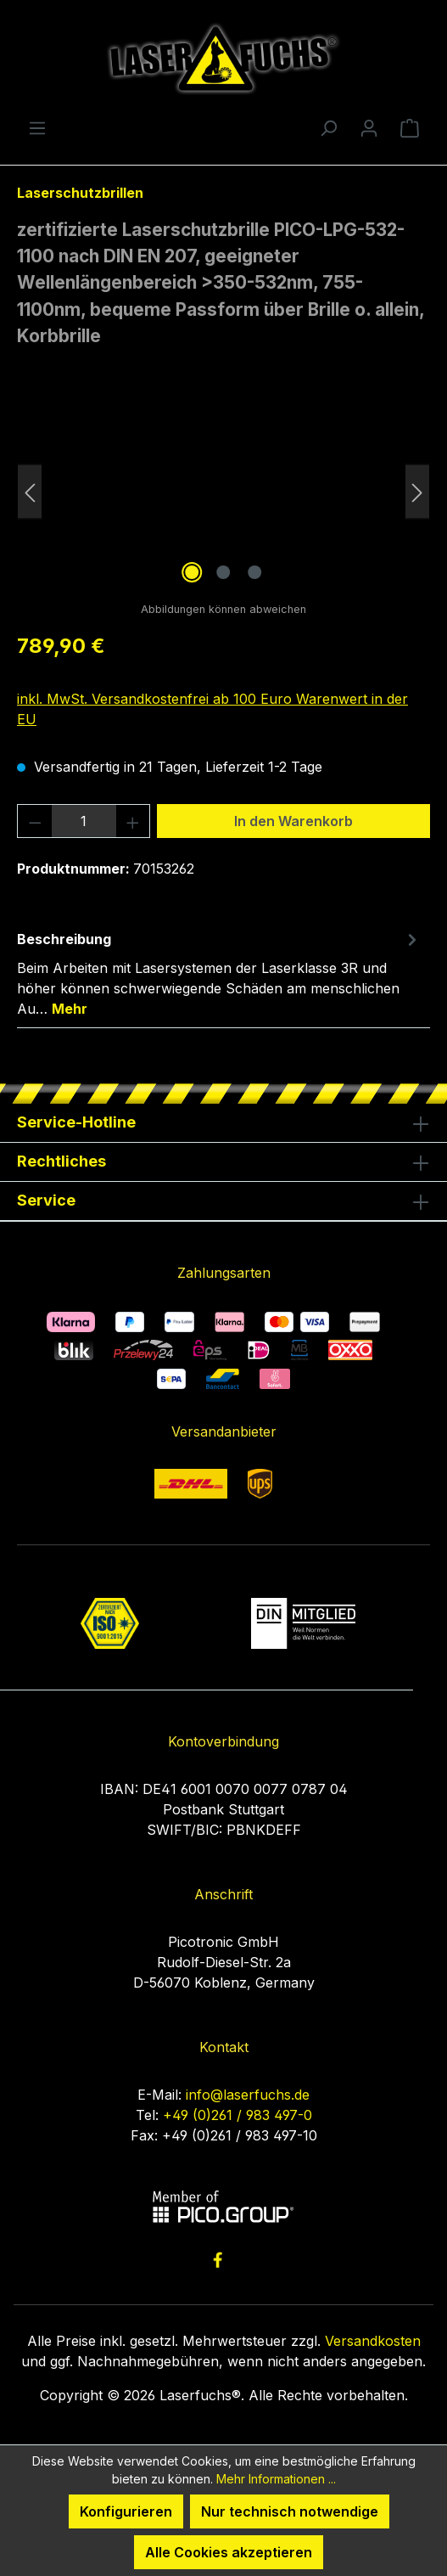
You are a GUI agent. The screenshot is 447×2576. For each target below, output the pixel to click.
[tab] (219, 973)
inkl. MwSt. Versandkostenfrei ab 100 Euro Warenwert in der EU (212, 709)
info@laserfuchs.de (248, 2094)
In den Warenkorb (293, 821)
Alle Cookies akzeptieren (228, 2552)
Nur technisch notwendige (289, 2511)
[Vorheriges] (29, 492)
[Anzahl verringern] (35, 821)
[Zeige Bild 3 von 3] (254, 572)
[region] (223, 492)
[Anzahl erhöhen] (133, 821)
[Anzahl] (84, 821)
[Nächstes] (417, 492)
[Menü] (37, 127)
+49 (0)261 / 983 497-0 (237, 2114)
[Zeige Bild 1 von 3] (191, 572)
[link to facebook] (217, 2260)
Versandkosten (373, 2340)
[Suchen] (328, 127)
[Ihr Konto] (369, 127)
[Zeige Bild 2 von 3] (223, 572)
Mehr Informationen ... (276, 2479)
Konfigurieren (126, 2511)
